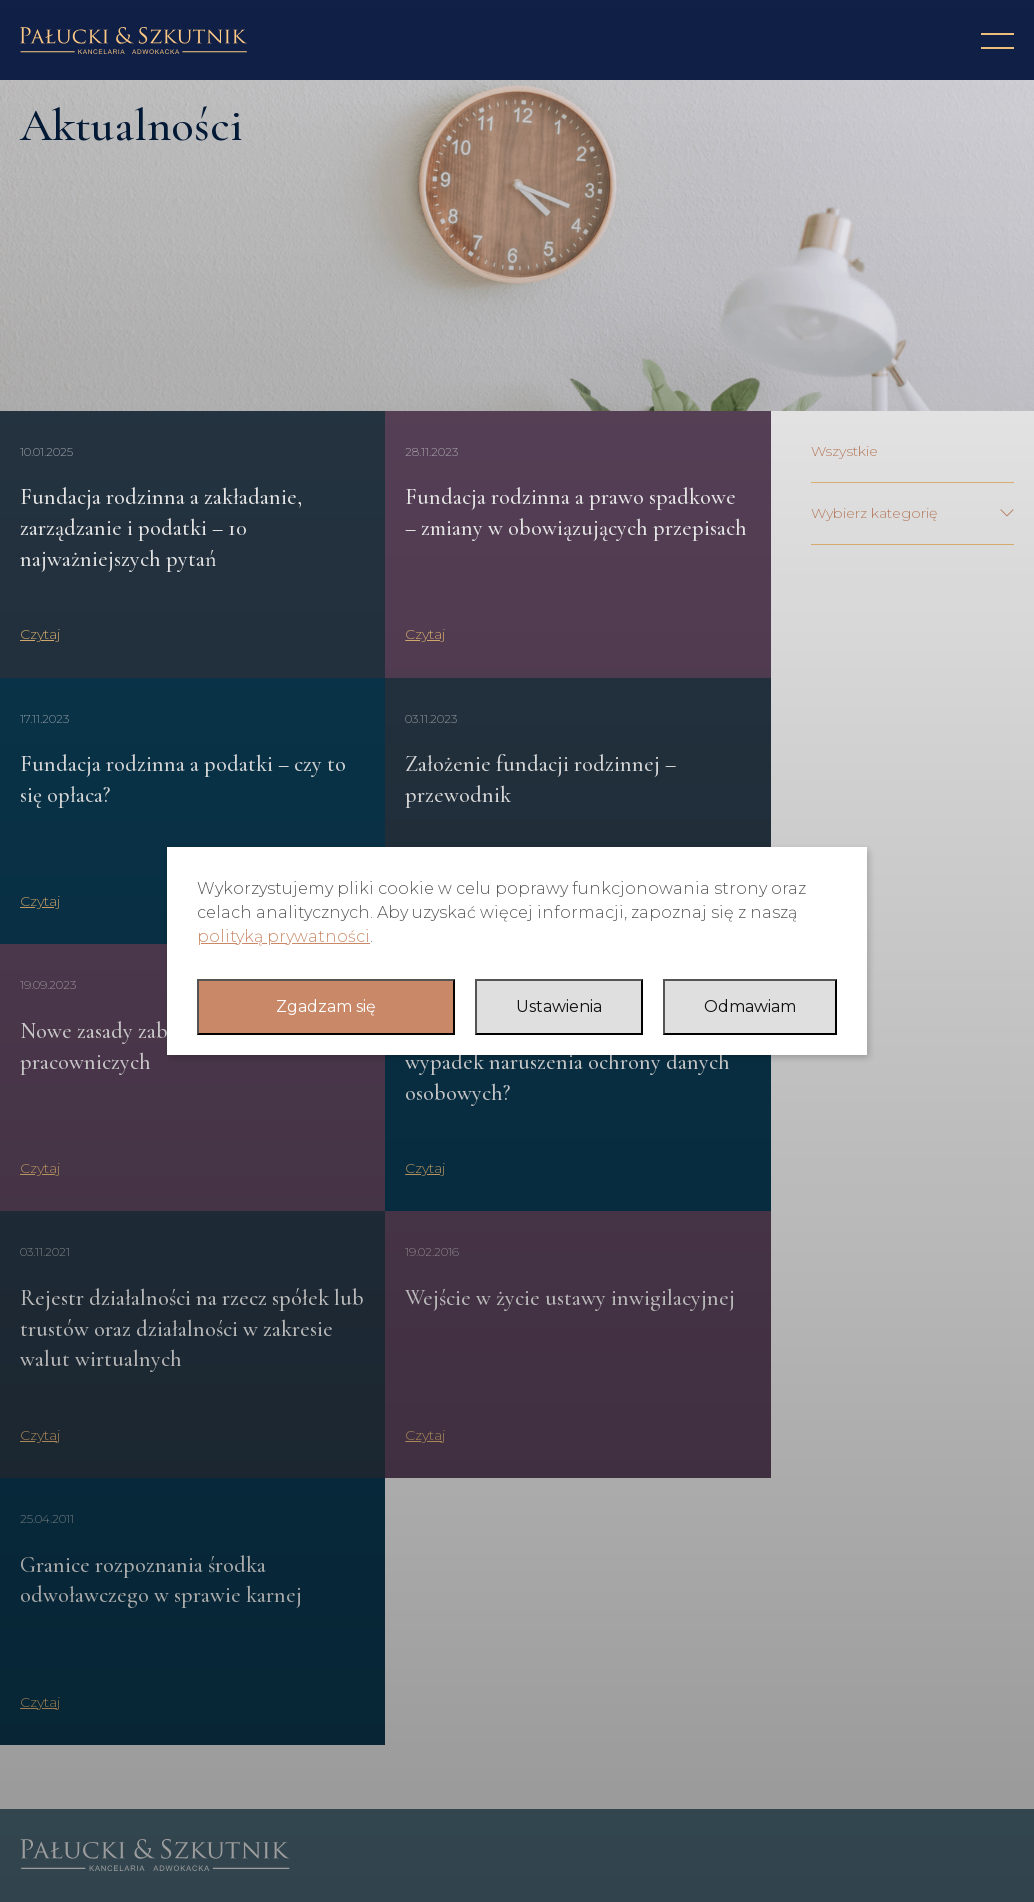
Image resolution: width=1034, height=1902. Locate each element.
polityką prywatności (283, 936)
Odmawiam (750, 1006)
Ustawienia (559, 1006)
